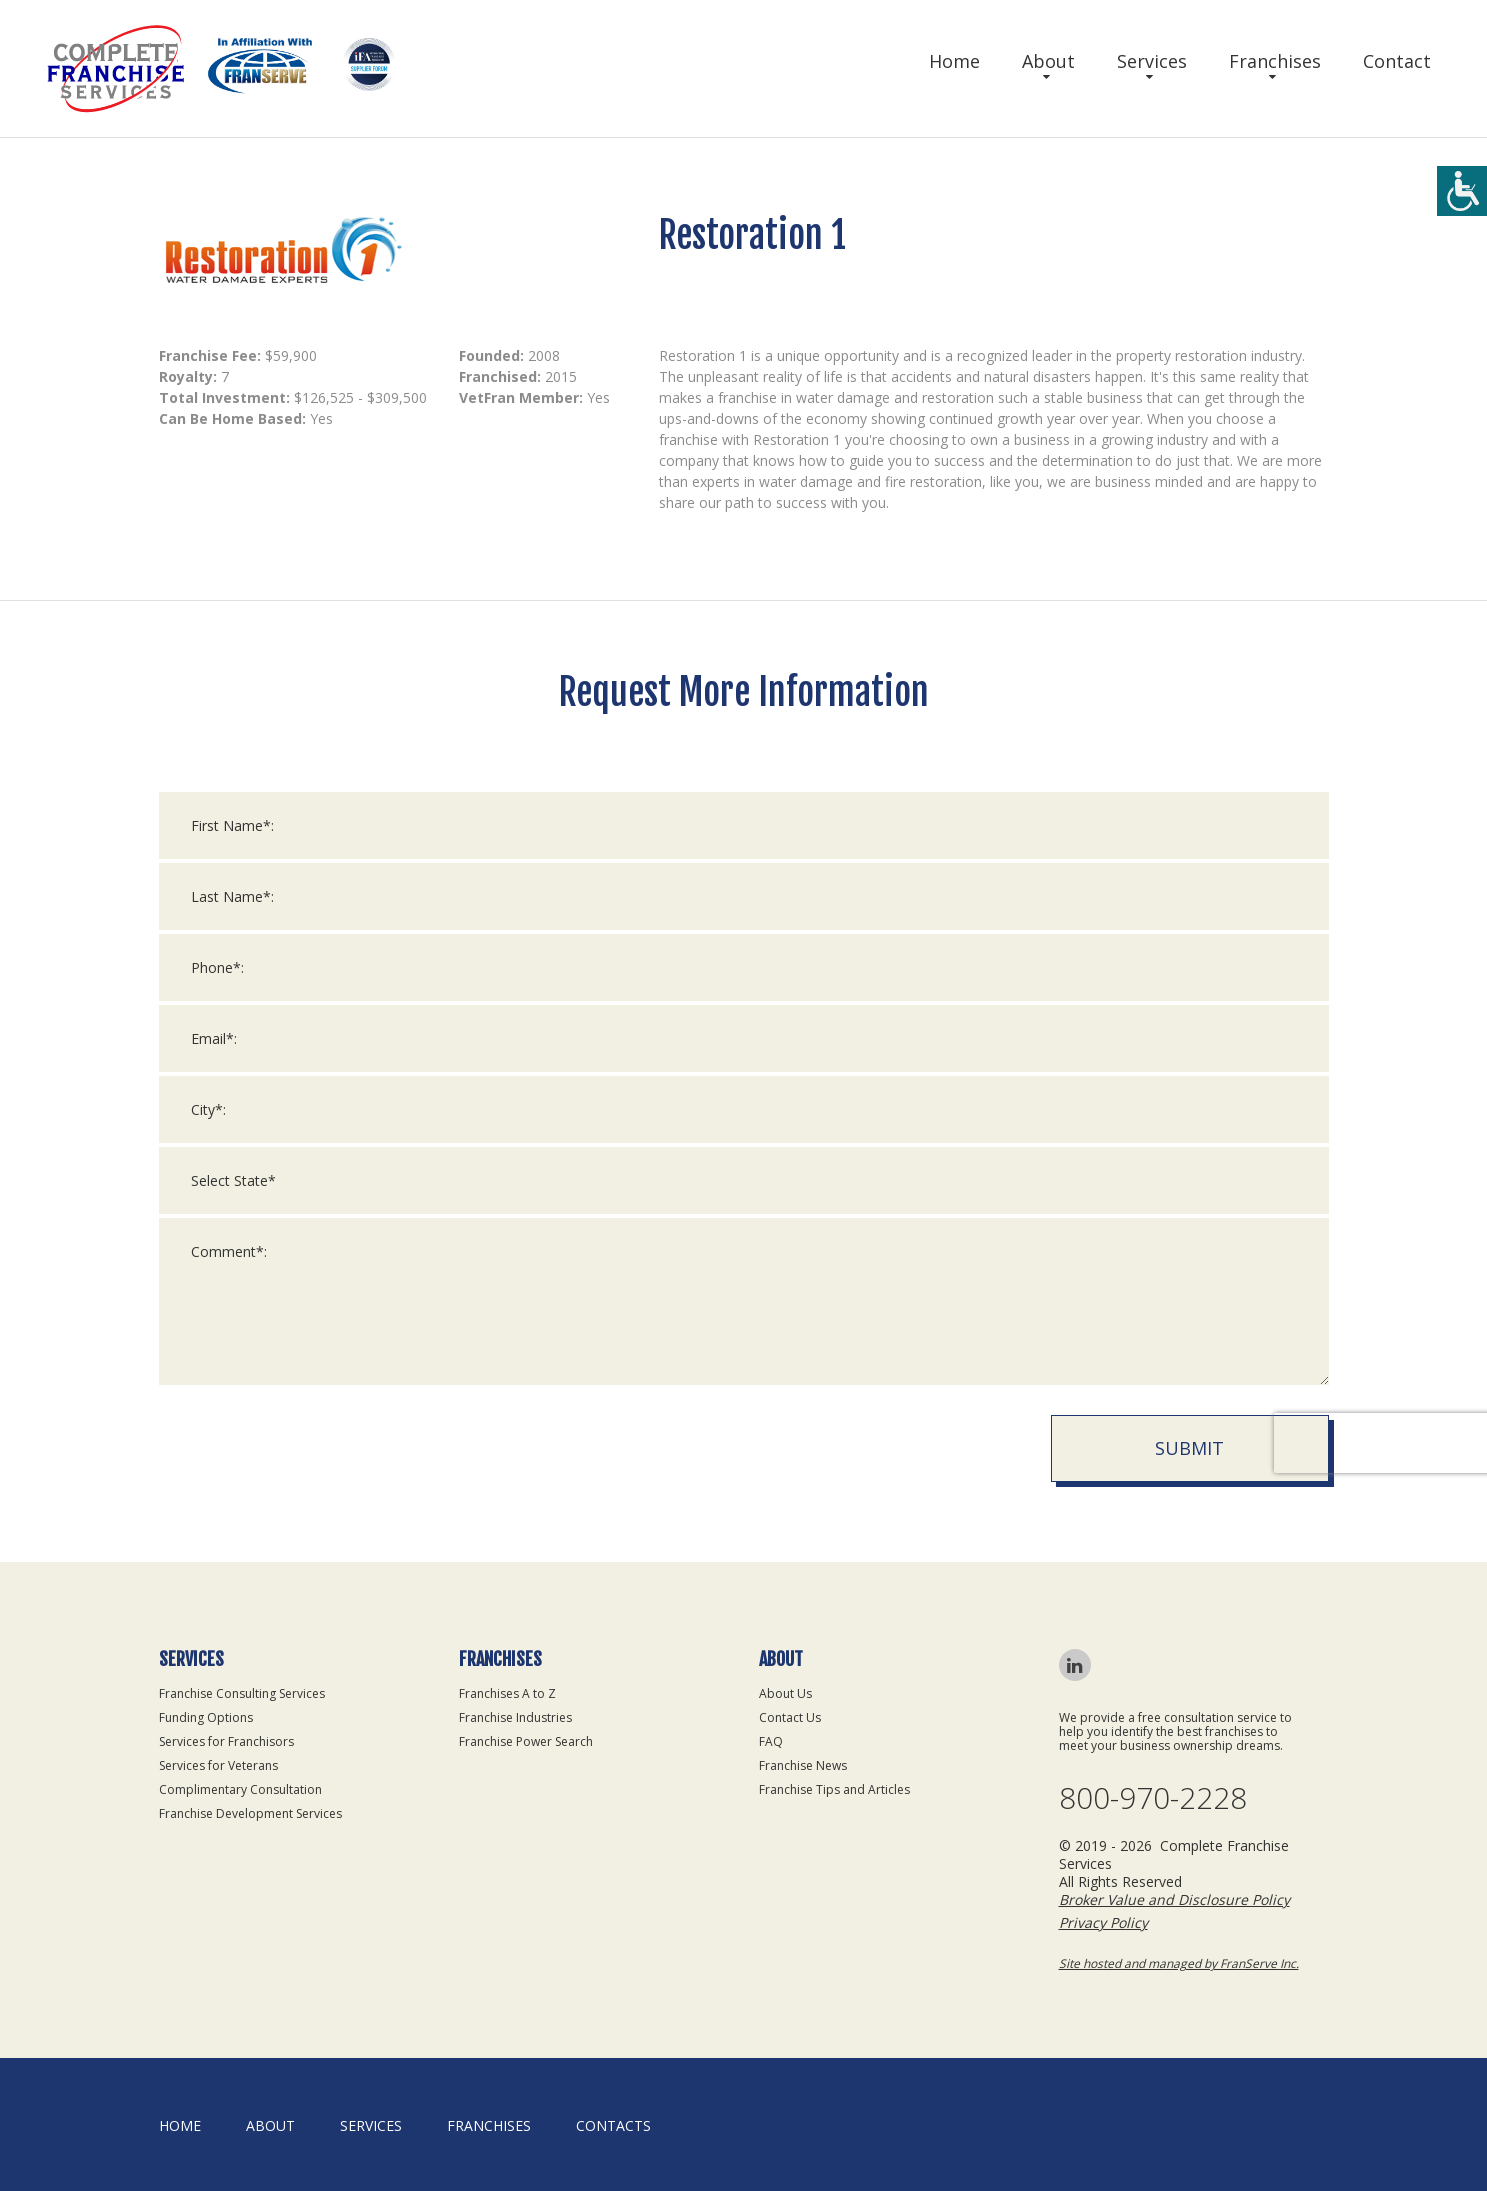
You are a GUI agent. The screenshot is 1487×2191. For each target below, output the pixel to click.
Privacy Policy (1103, 1922)
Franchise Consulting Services (242, 1693)
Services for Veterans (218, 1765)
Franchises (1275, 61)
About (1048, 61)
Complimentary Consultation (240, 1789)
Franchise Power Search (526, 1741)
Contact (1397, 61)
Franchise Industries (515, 1717)
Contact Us (790, 1717)
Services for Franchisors (226, 1741)
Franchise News (803, 1765)
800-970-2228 (1153, 1798)
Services (1152, 61)
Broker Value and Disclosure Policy (1174, 1899)
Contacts (613, 2125)
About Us (785, 1693)
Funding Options (206, 1717)
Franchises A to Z (507, 1693)
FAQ (771, 1741)
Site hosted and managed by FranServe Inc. (1179, 1963)
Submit (1189, 1448)
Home (954, 61)
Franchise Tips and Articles (834, 1789)
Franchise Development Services (250, 1813)
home (180, 2125)
